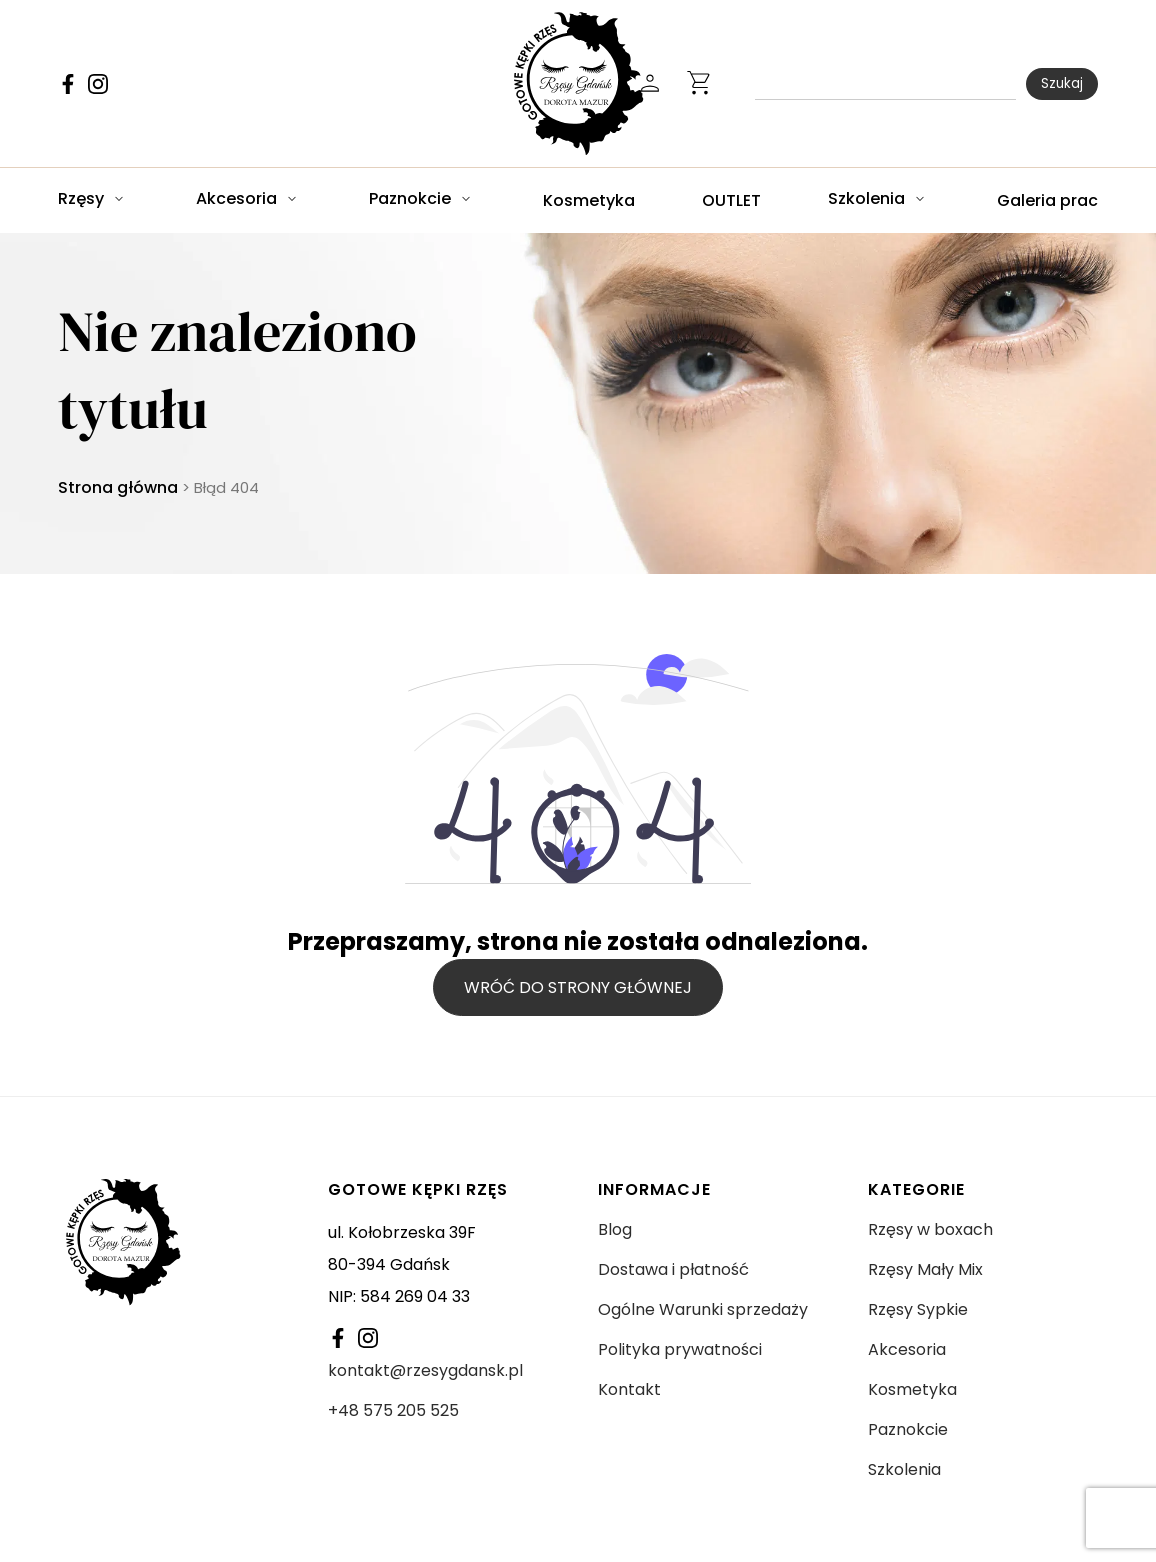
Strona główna (118, 487)
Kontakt (629, 1389)
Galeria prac (1047, 200)
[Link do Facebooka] (68, 84)
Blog (615, 1229)
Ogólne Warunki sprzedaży (703, 1309)
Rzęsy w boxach (930, 1229)
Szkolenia (866, 199)
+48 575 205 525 (393, 1410)
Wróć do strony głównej (578, 987)
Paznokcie (410, 199)
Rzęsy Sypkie (918, 1309)
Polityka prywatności (680, 1349)
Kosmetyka (589, 200)
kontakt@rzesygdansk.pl (425, 1370)
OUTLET (731, 200)
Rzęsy (81, 199)
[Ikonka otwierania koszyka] (700, 84)
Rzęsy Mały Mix (925, 1269)
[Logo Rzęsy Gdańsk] (578, 83)
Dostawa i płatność (673, 1269)
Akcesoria (236, 199)
